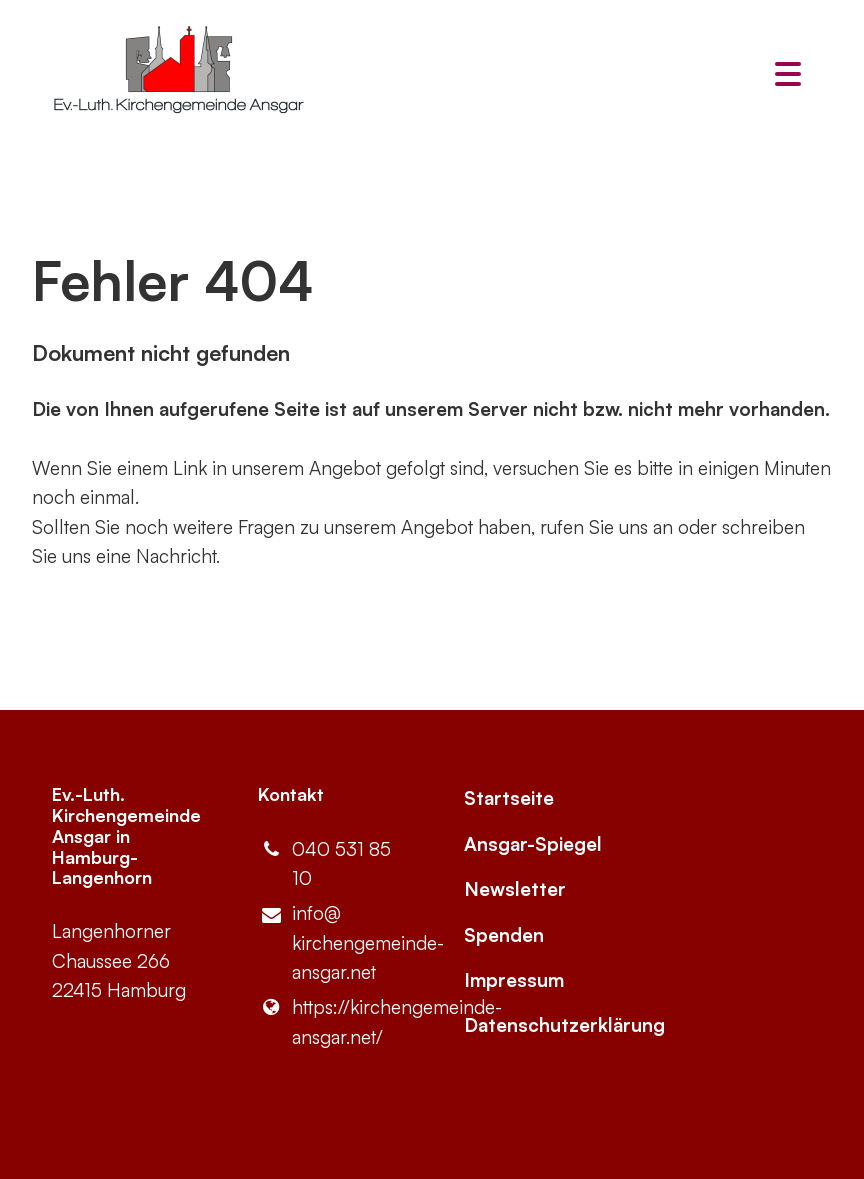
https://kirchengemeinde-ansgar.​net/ (329, 1022)
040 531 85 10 (324, 864)
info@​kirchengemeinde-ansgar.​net (329, 944)
